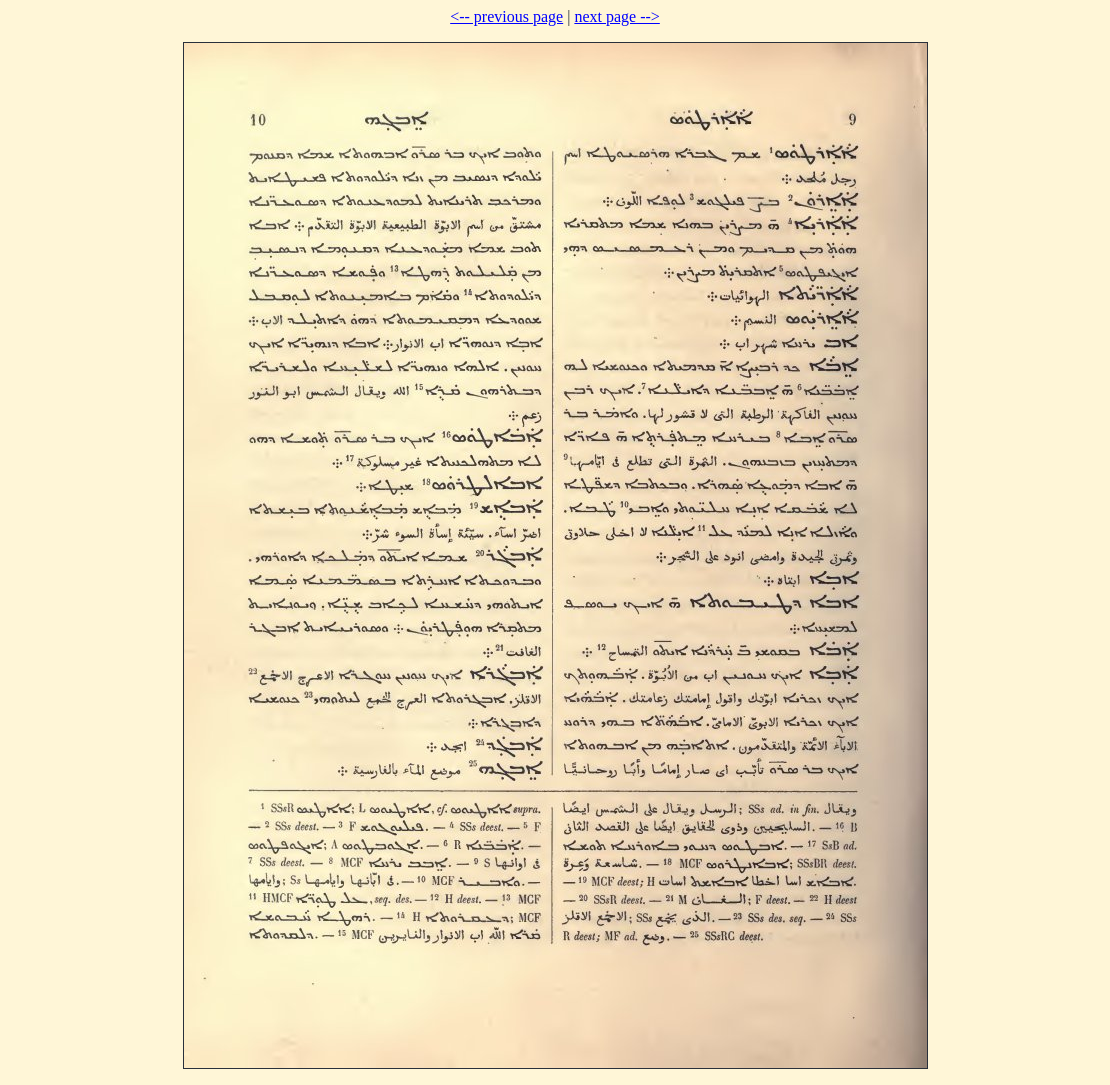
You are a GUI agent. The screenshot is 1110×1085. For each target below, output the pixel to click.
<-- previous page (506, 16)
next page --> (616, 16)
